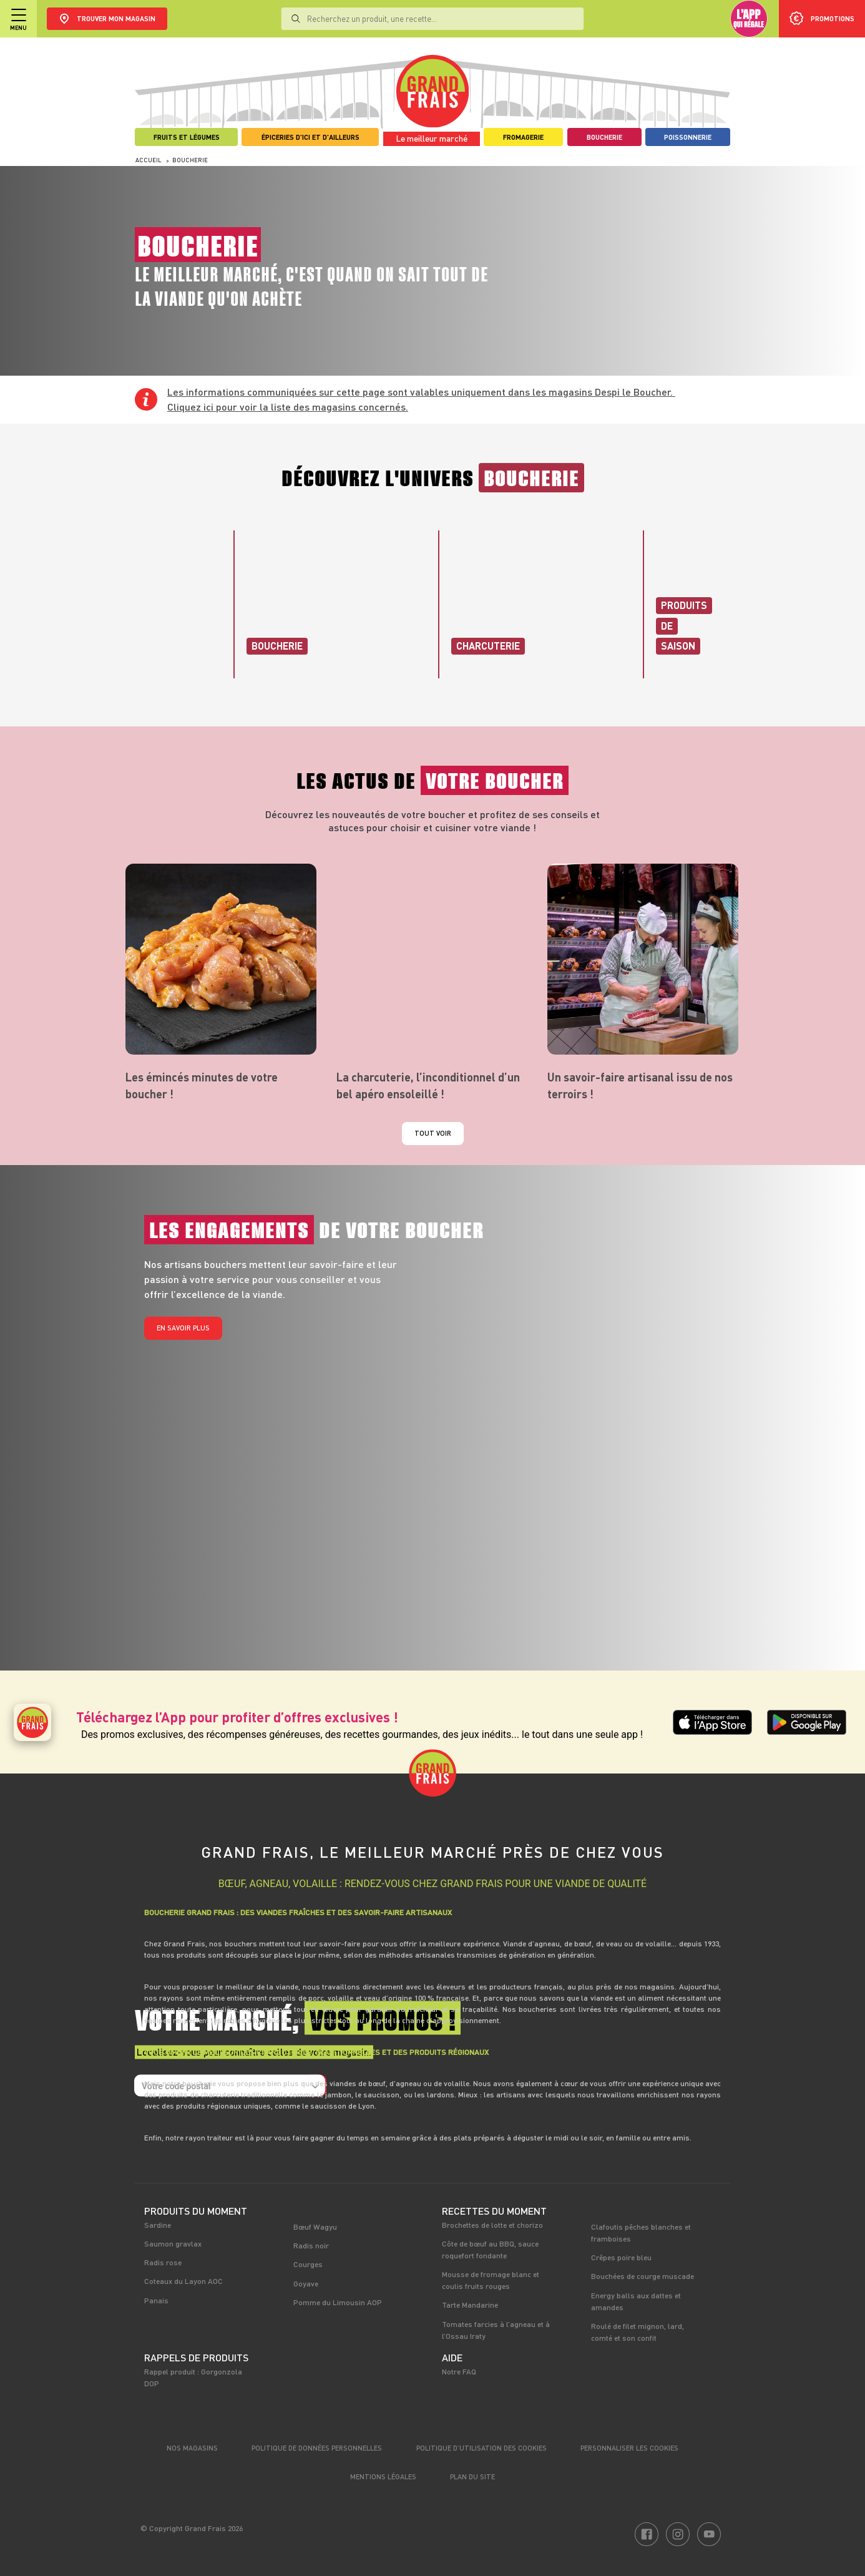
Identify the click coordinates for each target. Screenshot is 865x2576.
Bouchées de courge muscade (642, 2276)
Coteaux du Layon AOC (183, 2281)
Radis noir (311, 2245)
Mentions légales (383, 2476)
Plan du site (472, 2476)
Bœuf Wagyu (315, 2227)
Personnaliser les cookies (629, 2447)
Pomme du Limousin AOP (337, 2302)
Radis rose (163, 2262)
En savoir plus (183, 1327)
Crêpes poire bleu (621, 2257)
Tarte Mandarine (470, 2305)
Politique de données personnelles (317, 2447)
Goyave (305, 2283)
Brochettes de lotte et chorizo (492, 2225)
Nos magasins (192, 2447)
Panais (156, 2300)
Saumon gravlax (173, 2243)
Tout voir (432, 1133)
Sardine (157, 2225)
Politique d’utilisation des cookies (481, 2447)
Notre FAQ (459, 2371)
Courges (308, 2264)
